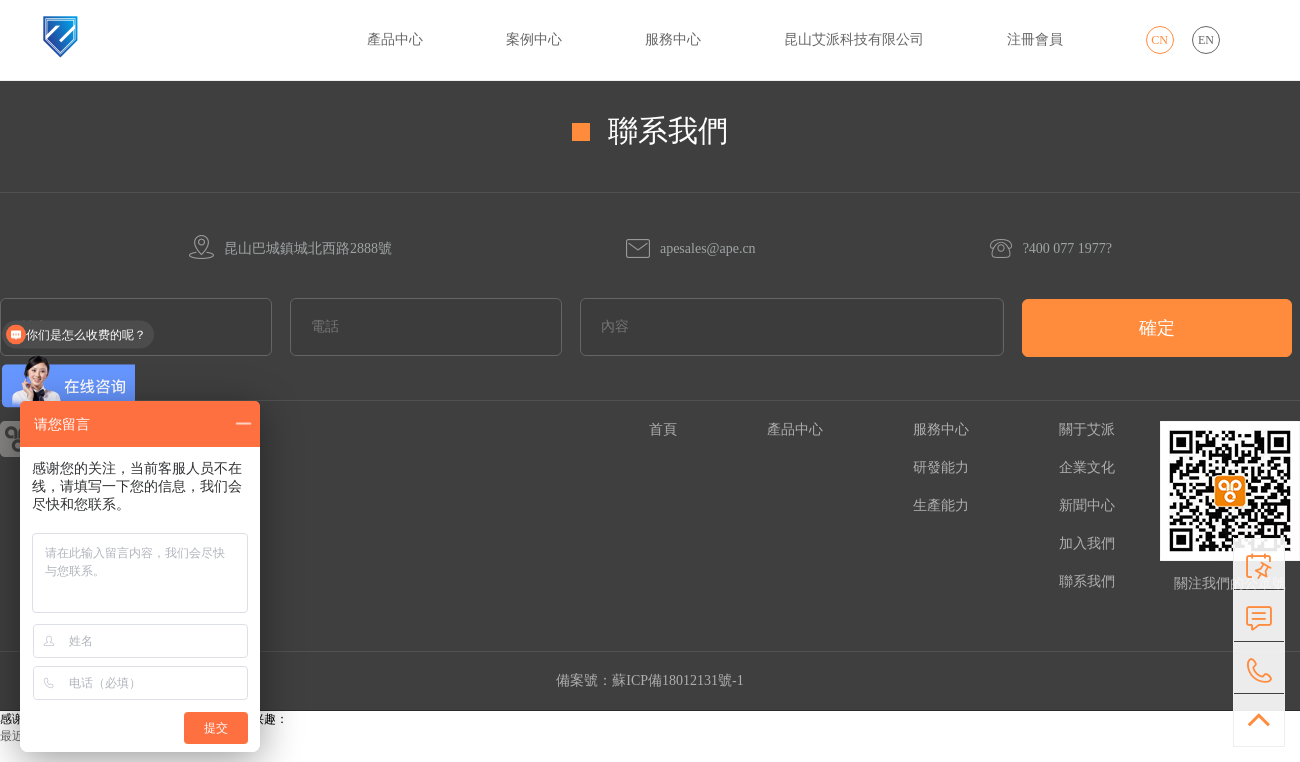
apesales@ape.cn (690, 248)
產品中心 (395, 39)
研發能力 (941, 467)
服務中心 (673, 39)
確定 (1157, 328)
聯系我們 (1087, 581)
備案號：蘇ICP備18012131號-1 (649, 680)
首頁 (663, 429)
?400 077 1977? (1050, 248)
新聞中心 (1087, 505)
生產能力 (941, 505)
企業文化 (1087, 467)
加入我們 (1087, 543)
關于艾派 (1087, 429)
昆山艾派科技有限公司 (854, 39)
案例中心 (534, 39)
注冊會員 (1035, 39)
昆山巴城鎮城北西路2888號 (290, 248)
